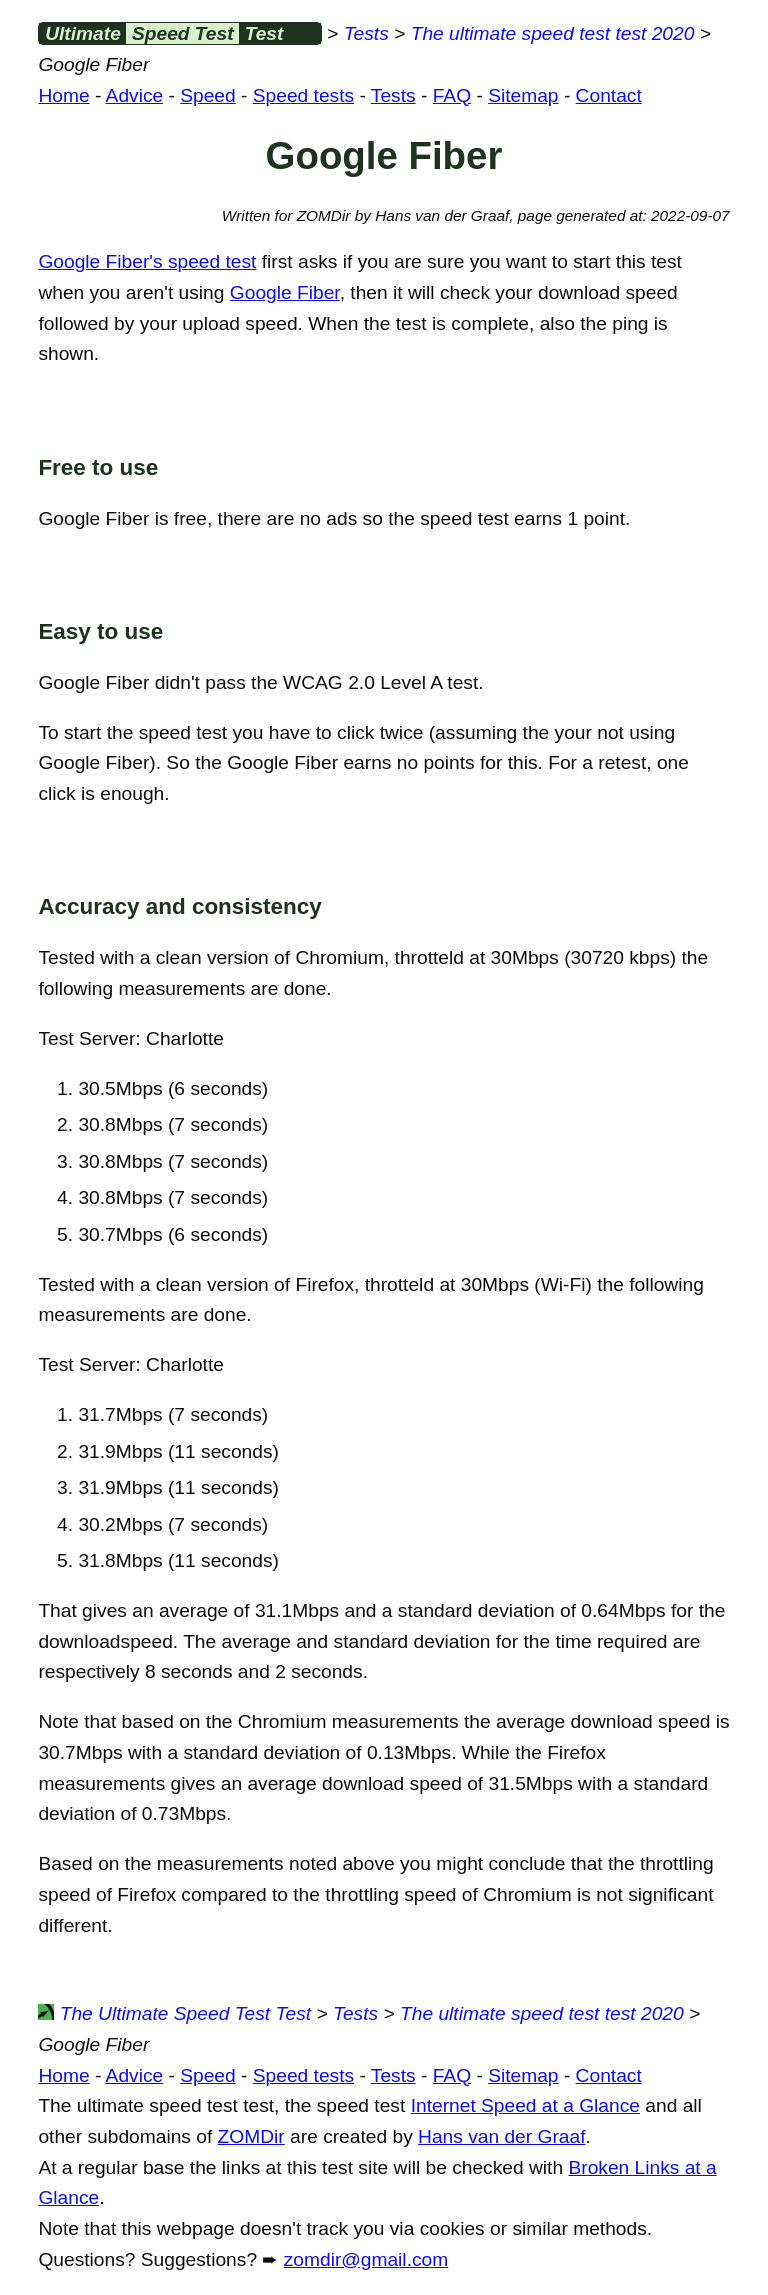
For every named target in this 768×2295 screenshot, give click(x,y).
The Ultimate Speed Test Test (174, 2013)
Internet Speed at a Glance (525, 2105)
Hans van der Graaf (501, 2136)
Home (63, 95)
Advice (135, 95)
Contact (609, 95)
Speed (207, 95)
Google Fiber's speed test (147, 261)
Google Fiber (285, 292)
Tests (366, 33)
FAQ (452, 95)
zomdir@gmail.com (366, 2259)
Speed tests (303, 95)
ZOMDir (251, 2136)
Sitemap (523, 95)
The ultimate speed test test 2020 (553, 33)
